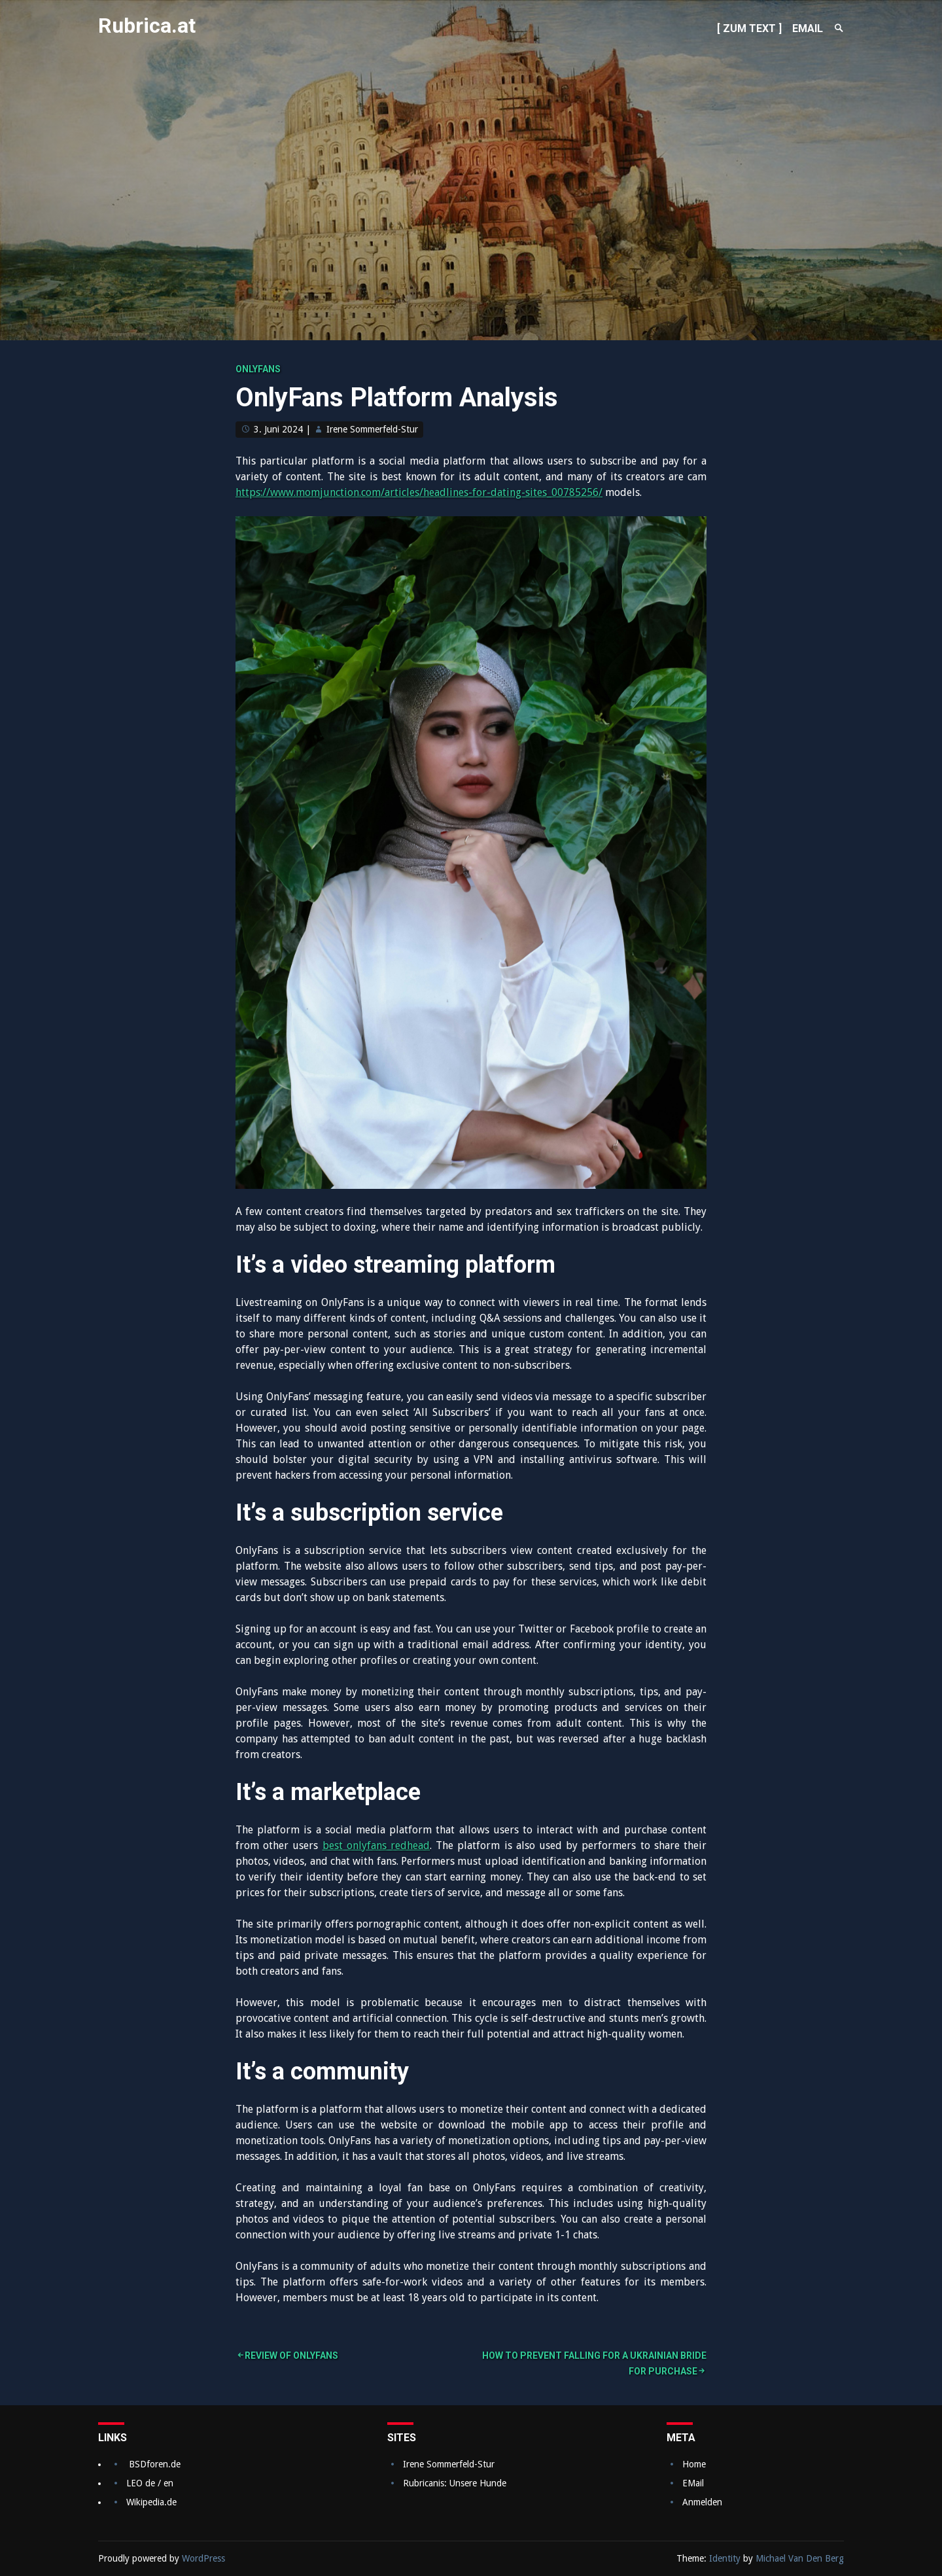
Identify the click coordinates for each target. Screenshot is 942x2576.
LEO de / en (149, 2483)
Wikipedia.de (151, 2502)
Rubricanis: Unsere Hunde (454, 2483)
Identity (725, 2558)
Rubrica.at (147, 25)
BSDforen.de (155, 2464)
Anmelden (702, 2502)
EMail (693, 2483)
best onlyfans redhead (376, 1845)
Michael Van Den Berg (800, 2558)
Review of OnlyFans (291, 2355)
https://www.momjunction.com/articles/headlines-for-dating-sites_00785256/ (419, 492)
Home (694, 2464)
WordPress (203, 2558)
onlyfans (258, 369)
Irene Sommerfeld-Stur (372, 429)
